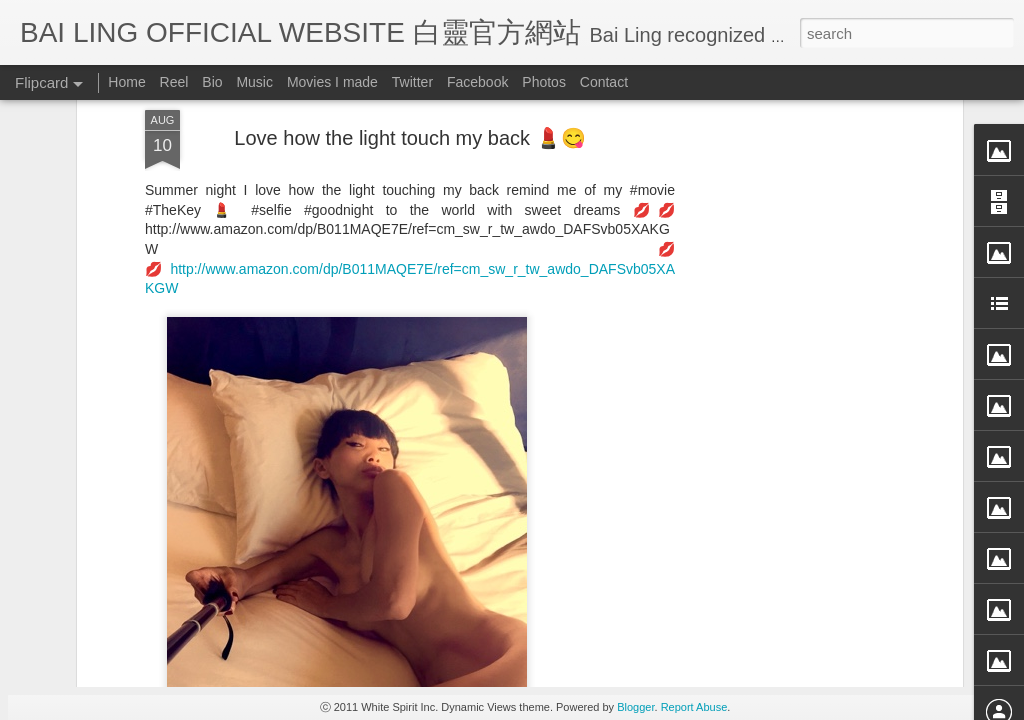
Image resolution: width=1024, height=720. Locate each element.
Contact (604, 82)
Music (254, 82)
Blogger (635, 707)
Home (126, 82)
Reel (174, 82)
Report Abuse (694, 707)
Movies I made (332, 82)
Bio (212, 82)
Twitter (412, 82)
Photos (544, 82)
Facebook (477, 82)
